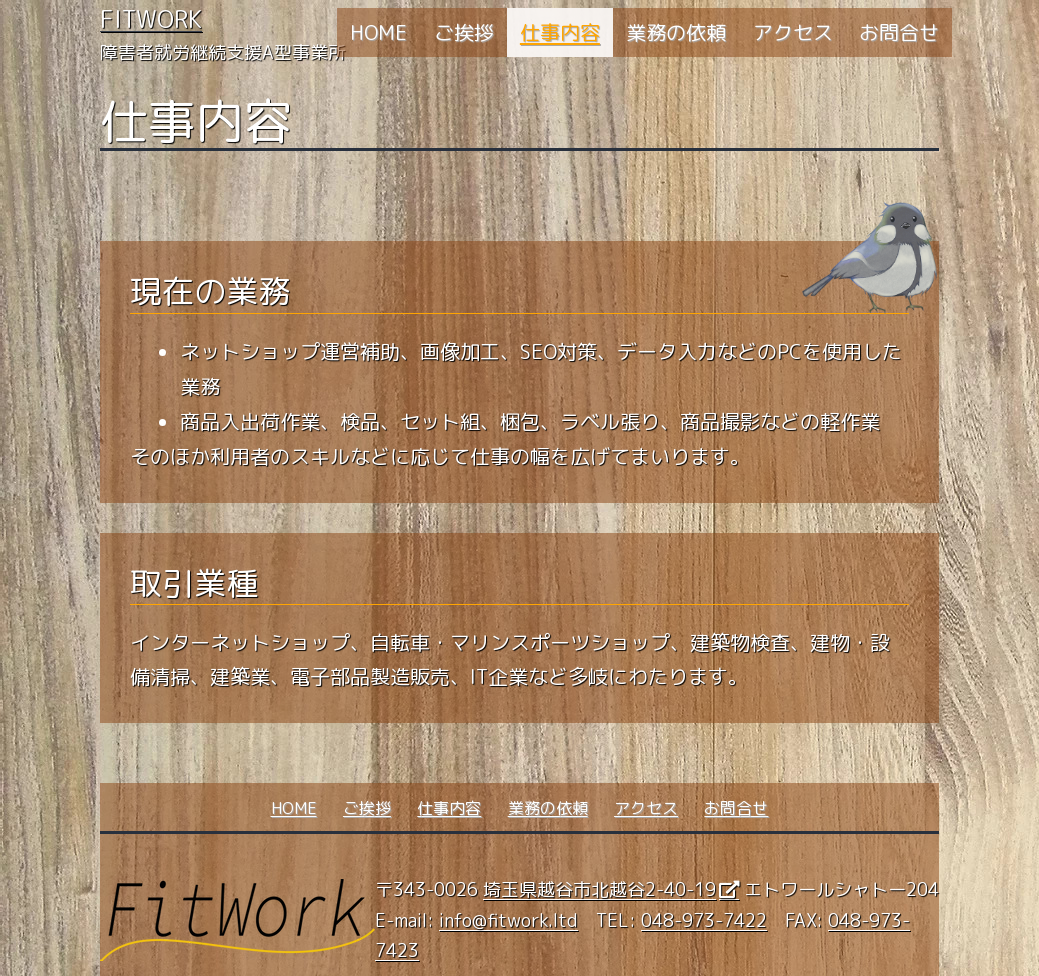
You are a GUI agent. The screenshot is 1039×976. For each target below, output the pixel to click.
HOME (378, 32)
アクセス (793, 32)
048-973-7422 (704, 920)
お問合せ (899, 32)
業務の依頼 (676, 32)
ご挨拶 (464, 32)
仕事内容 (560, 32)
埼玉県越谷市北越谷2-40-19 (599, 889)
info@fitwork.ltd (508, 920)
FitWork (151, 19)
